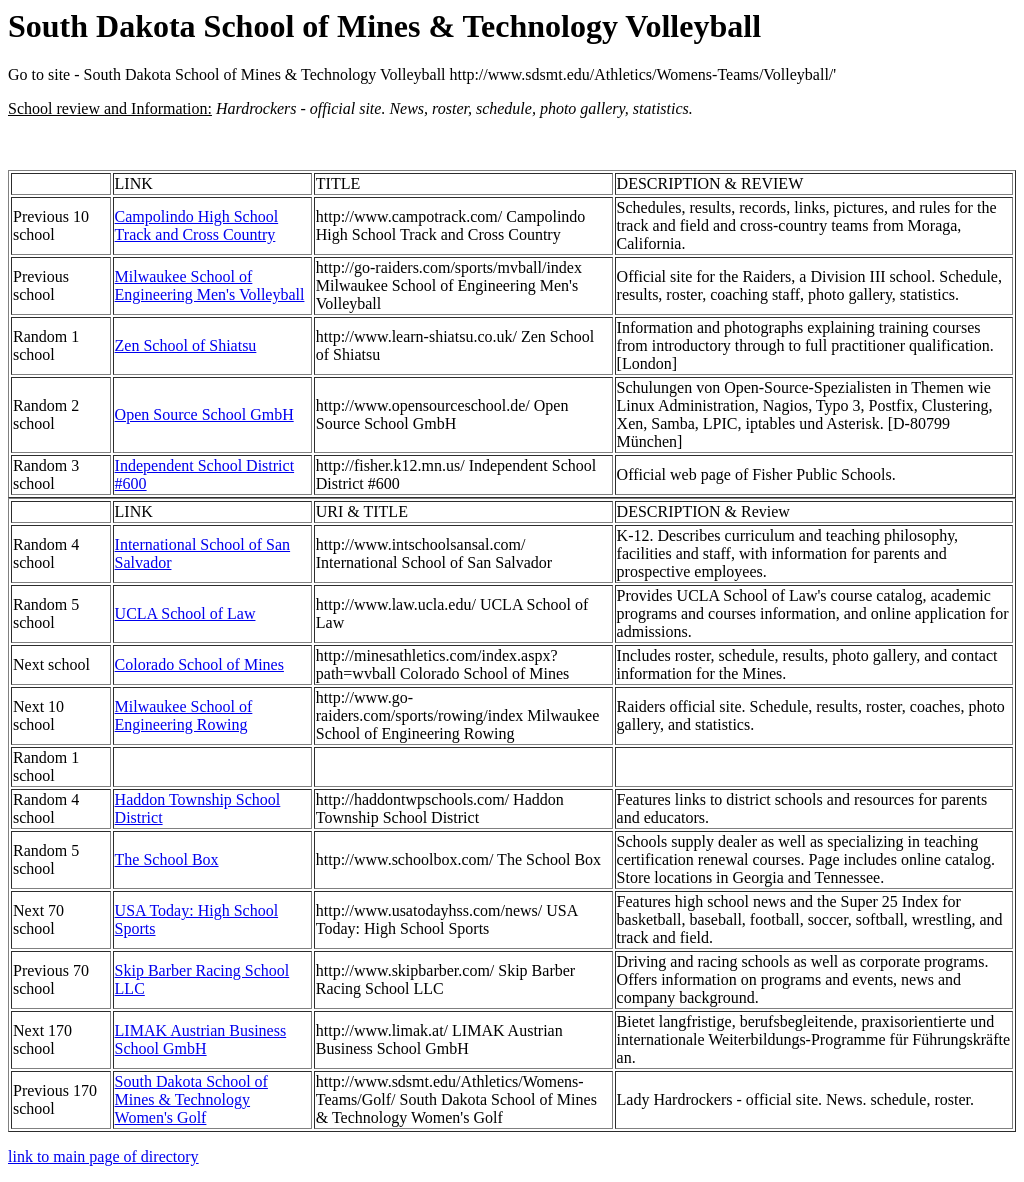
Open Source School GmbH (204, 414)
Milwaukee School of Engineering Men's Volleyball (210, 285)
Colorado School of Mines (199, 664)
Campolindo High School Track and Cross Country (197, 225)
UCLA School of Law (185, 613)
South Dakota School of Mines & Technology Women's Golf (191, 1099)
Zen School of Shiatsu (186, 345)
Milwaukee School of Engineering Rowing (184, 715)
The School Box (167, 859)
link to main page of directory (103, 1156)
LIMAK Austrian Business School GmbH (201, 1039)
